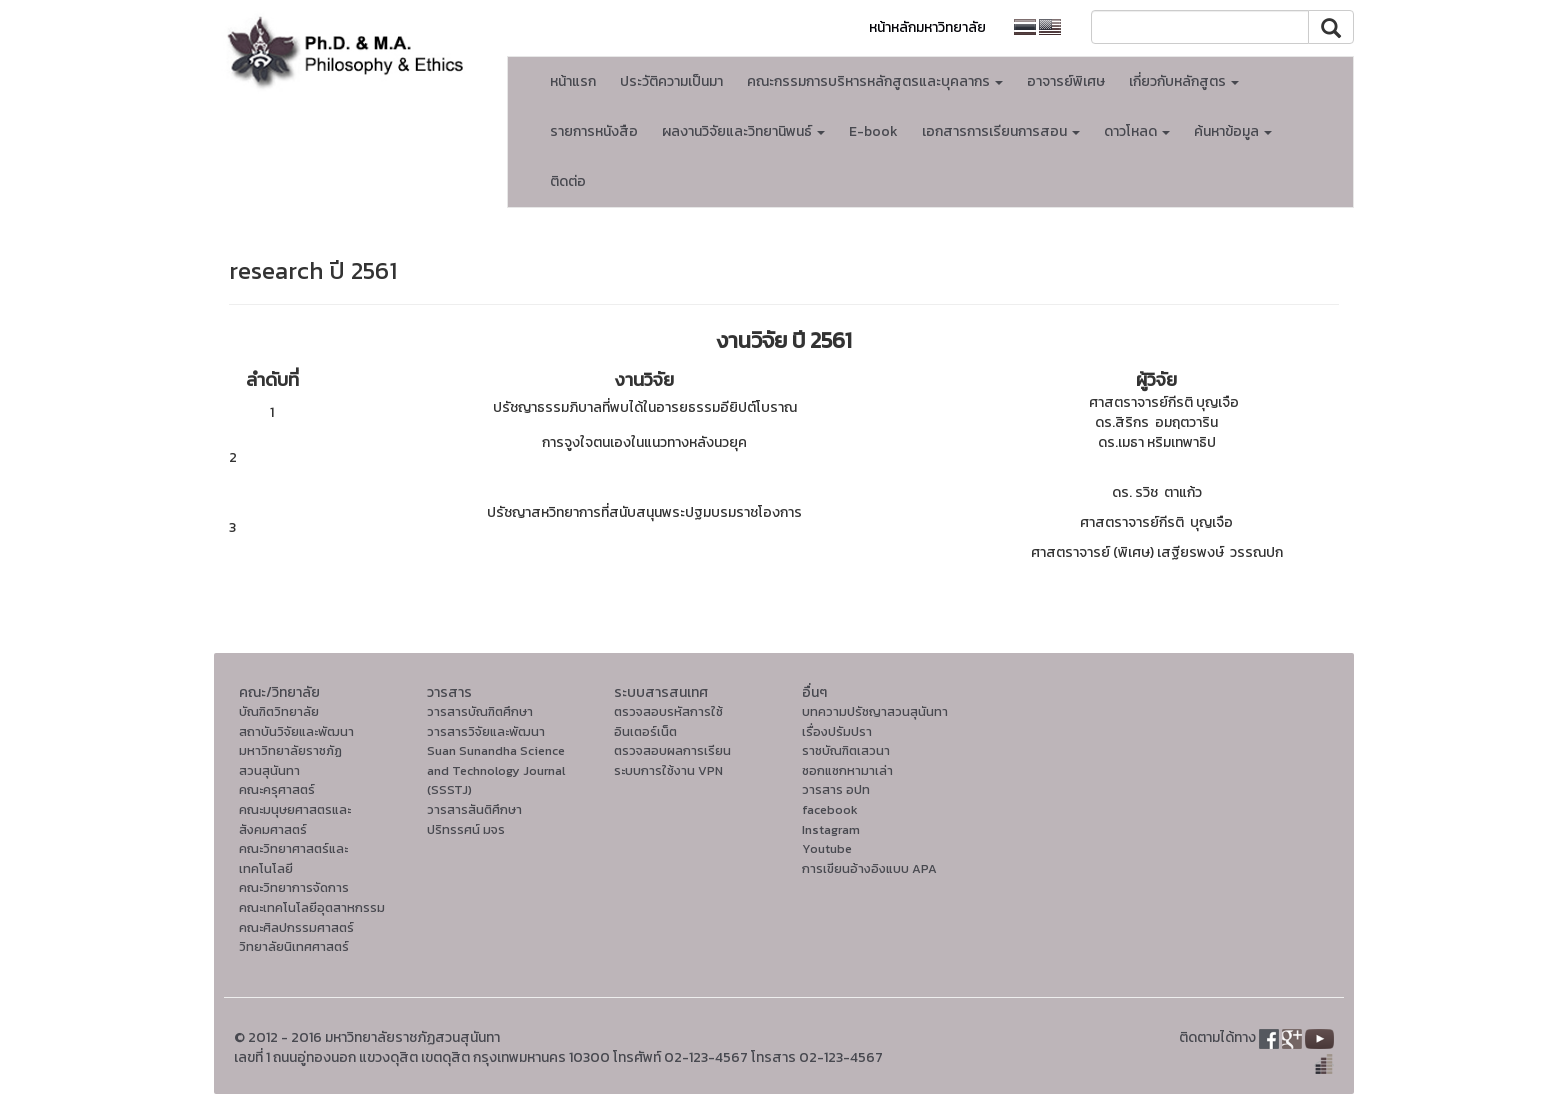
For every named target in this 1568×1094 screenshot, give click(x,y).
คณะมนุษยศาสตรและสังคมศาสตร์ (295, 819)
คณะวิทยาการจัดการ (294, 887)
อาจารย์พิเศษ (1066, 81)
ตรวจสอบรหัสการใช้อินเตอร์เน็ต (668, 721)
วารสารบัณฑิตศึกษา (480, 711)
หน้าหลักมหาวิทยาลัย (927, 27)
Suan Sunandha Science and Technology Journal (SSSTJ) (496, 770)
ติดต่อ (568, 181)
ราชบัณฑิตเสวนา (846, 750)
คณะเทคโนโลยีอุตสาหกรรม (312, 907)
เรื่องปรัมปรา (837, 731)
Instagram (831, 829)
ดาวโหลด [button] (1137, 131)
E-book (873, 131)
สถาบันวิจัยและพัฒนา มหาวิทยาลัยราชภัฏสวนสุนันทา (296, 751)
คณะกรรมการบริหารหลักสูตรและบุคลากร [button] (875, 81)
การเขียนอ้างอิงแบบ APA (869, 868)
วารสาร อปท (836, 789)
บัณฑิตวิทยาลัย (279, 711)
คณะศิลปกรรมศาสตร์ (296, 927)
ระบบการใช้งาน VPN (668, 770)
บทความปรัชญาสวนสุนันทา (875, 711)
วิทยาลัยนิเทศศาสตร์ (294, 946)
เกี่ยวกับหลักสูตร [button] (1184, 81)
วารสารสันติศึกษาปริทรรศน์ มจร (474, 819)
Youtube (827, 848)
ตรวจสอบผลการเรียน (672, 750)
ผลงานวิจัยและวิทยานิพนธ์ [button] (743, 131)
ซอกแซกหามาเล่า (847, 770)
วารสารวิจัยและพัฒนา (486, 731)
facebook (830, 809)
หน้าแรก (573, 81)
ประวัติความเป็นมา (671, 81)
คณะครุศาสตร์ (277, 789)
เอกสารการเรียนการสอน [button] (1001, 131)
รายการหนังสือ (594, 131)
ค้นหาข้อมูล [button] (1233, 131)
